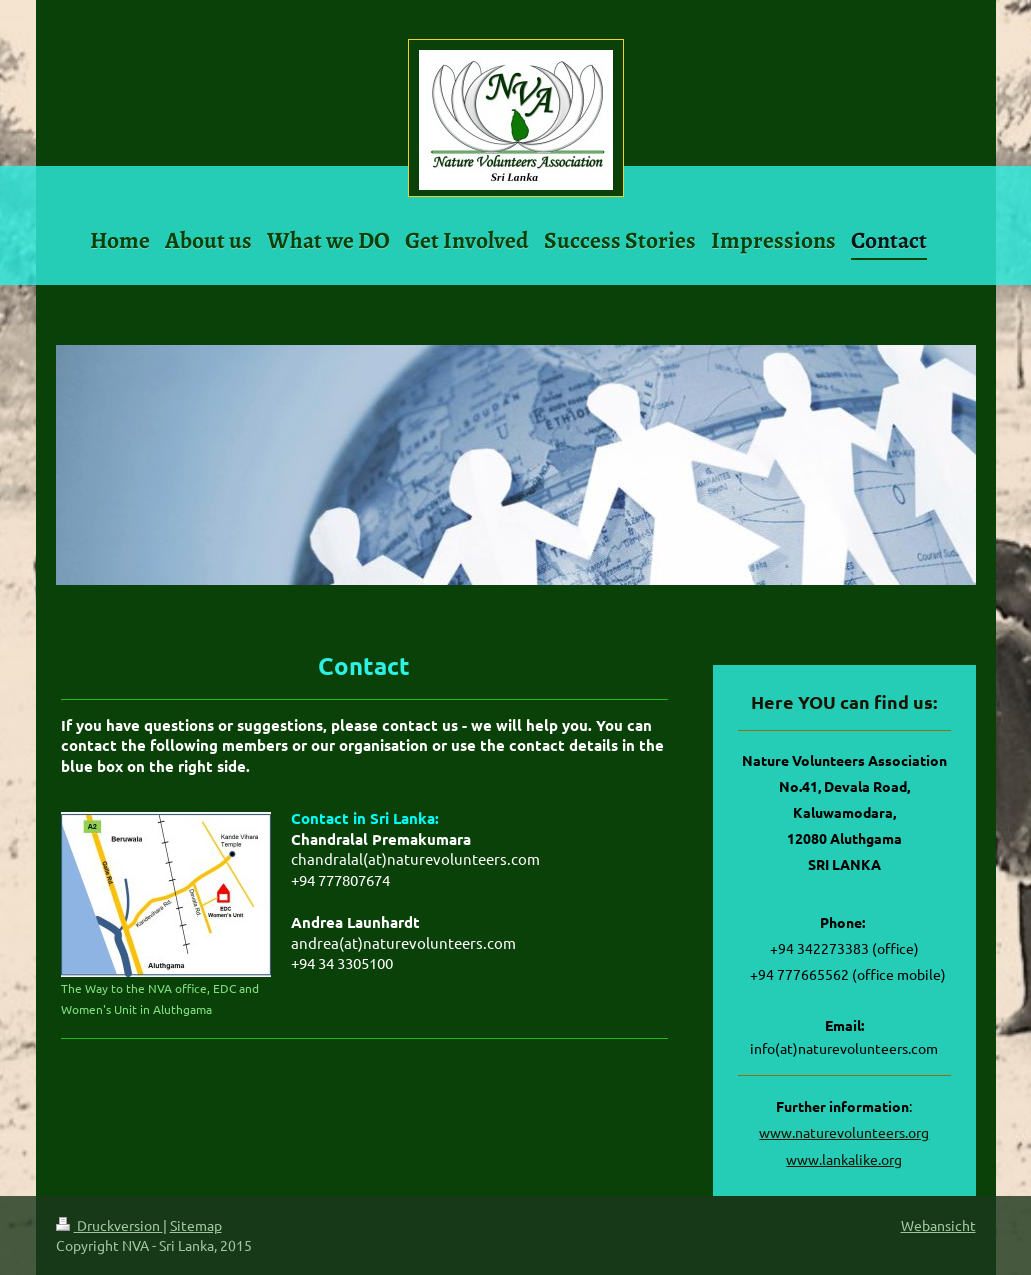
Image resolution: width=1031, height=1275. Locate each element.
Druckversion (109, 1225)
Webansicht (938, 1225)
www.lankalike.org (844, 1159)
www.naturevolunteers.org (844, 1132)
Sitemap (196, 1225)
